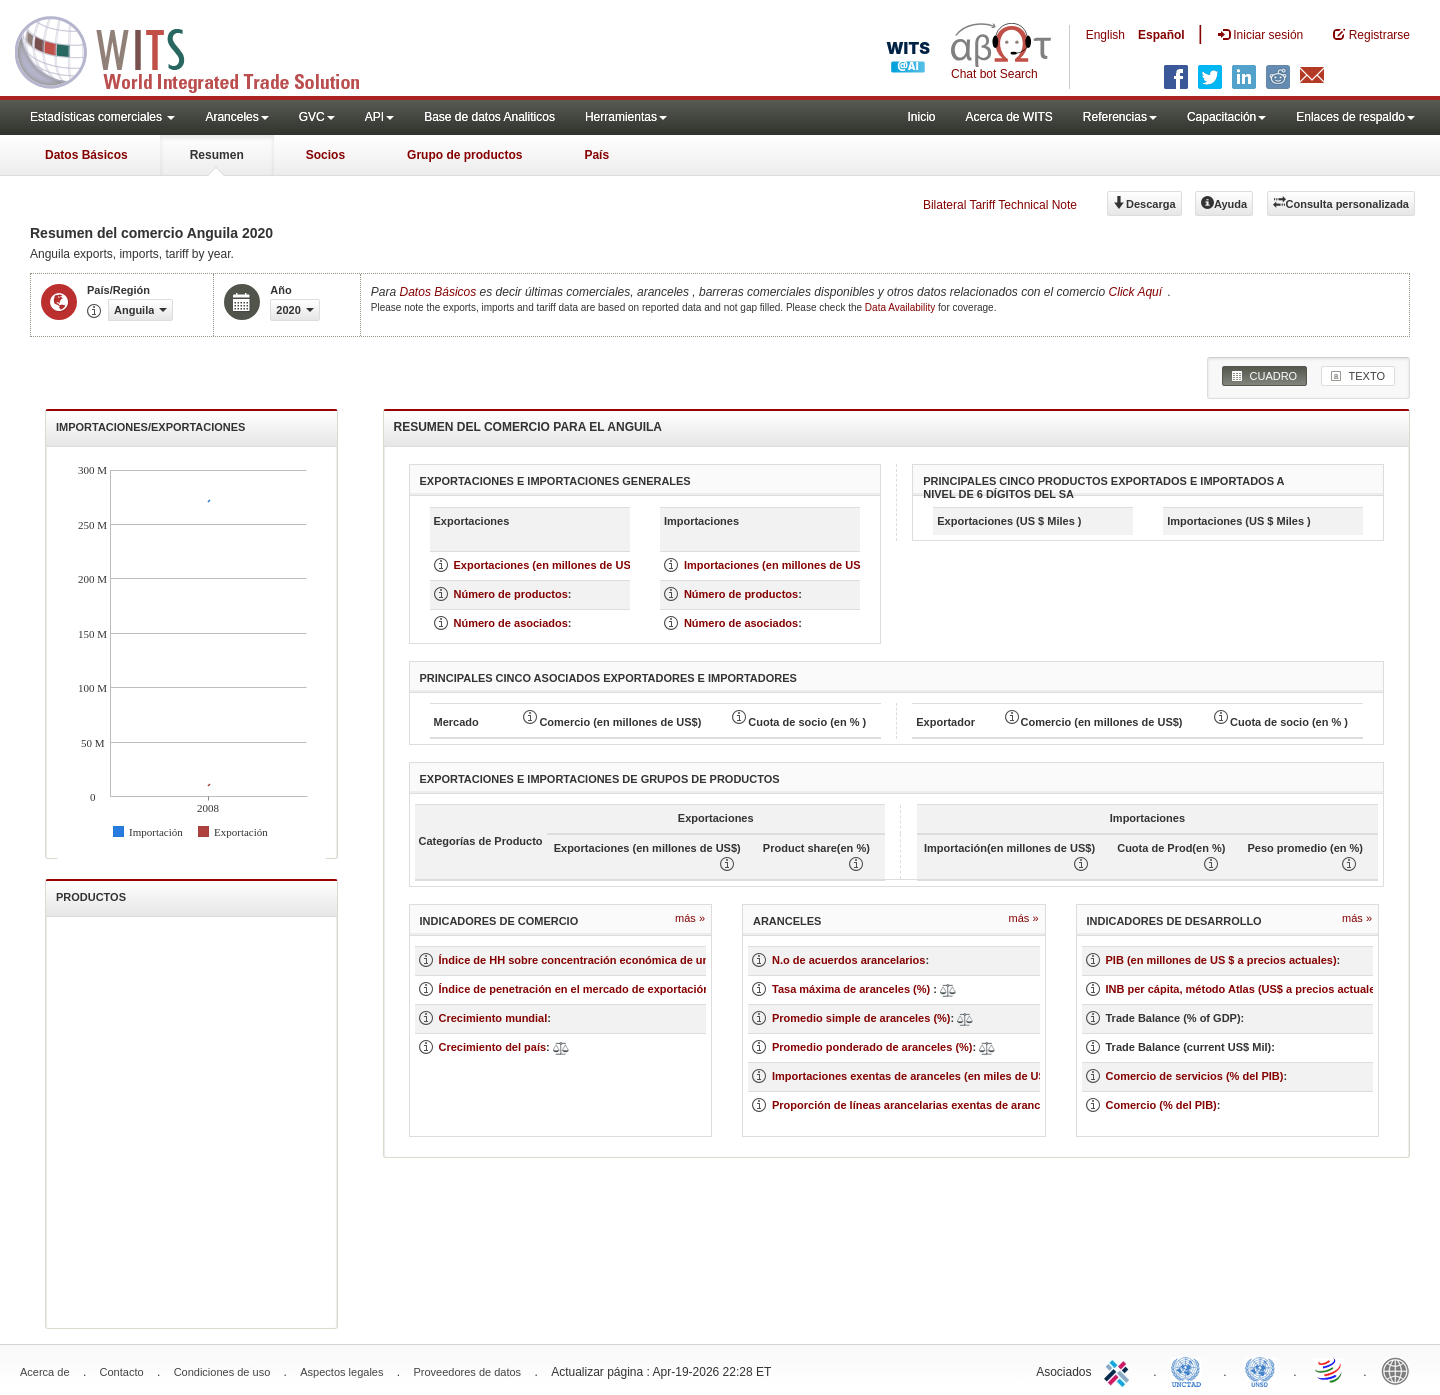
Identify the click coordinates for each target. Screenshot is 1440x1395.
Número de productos (511, 594)
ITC (1120, 1370)
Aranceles (236, 117)
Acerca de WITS (1008, 117)
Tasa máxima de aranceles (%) (852, 989)
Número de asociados (511, 623)
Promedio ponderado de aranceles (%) (872, 1047)
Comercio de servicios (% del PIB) (1195, 1076)
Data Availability (901, 307)
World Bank (1400, 1370)
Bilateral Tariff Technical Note (1000, 205)
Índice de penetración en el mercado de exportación (574, 989)
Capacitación (1226, 117)
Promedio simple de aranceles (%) (861, 1018)
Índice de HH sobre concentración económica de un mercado (599, 960)
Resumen (217, 155)
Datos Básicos (86, 155)
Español (1161, 35)
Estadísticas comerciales (102, 117)
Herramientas (626, 117)
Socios (325, 155)
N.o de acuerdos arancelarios (848, 960)
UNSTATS (1260, 1370)
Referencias (1120, 117)
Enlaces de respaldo (1355, 117)
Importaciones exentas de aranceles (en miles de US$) (914, 1076)
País (596, 155)
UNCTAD (1190, 1370)
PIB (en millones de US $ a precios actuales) (1221, 960)
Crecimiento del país (493, 1047)
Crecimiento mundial (493, 1018)
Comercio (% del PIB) (1161, 1105)
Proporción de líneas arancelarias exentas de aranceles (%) (927, 1105)
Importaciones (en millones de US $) (779, 565)
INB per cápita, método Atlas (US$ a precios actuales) (1246, 989)
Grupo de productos (464, 155)
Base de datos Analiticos (489, 117)
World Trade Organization (1330, 1370)
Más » (690, 918)
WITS (200, 50)
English (1105, 35)
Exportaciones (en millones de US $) (549, 565)
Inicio (921, 117)
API (379, 117)
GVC (317, 117)
